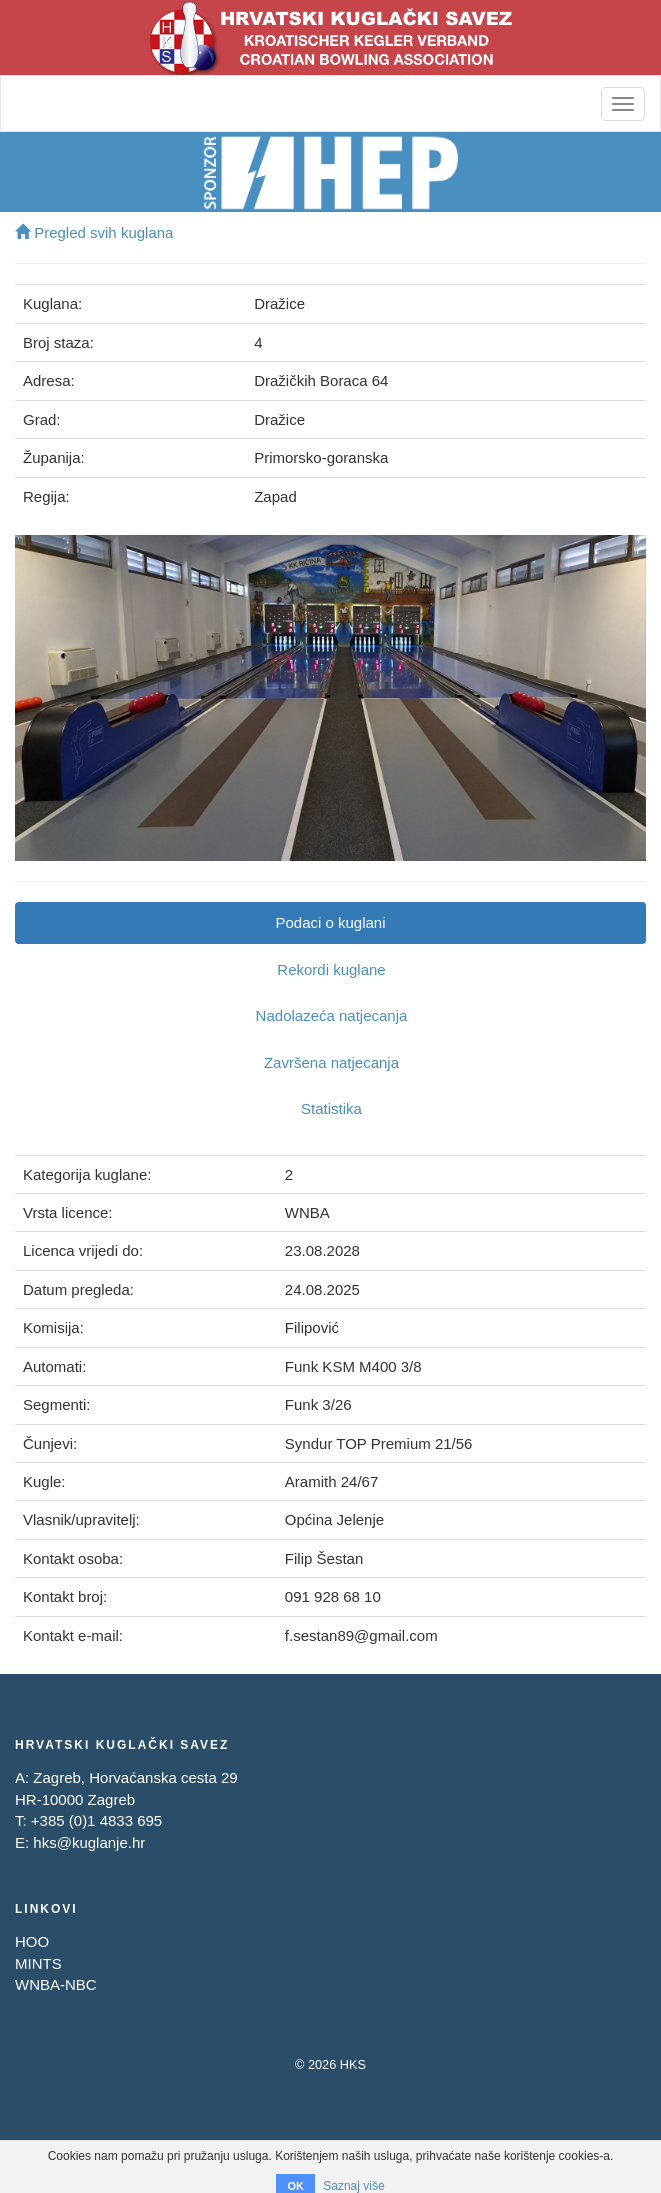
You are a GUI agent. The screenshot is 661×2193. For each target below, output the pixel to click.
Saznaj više (353, 2186)
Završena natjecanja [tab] (331, 1062)
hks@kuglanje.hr (89, 1842)
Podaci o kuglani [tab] (330, 922)
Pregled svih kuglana (94, 232)
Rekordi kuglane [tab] (331, 969)
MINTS (38, 1963)
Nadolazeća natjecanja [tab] (332, 1015)
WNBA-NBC (56, 1984)
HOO (32, 1941)
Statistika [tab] (331, 1108)
